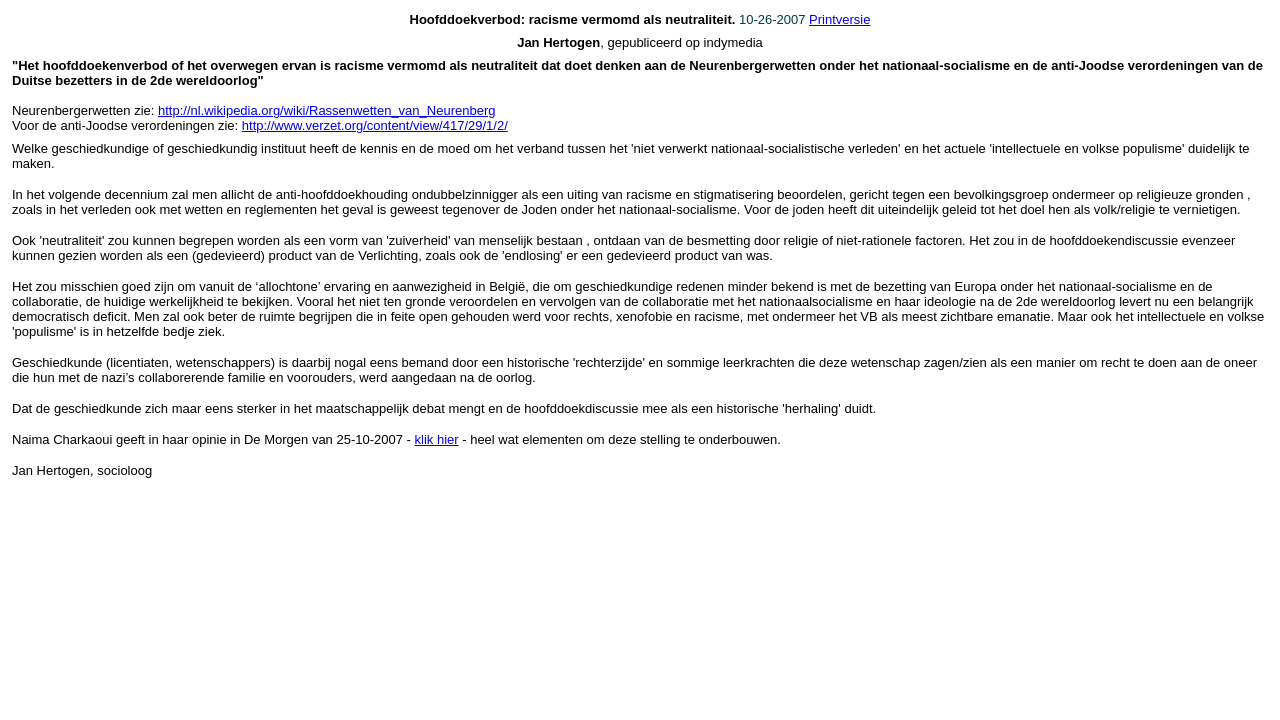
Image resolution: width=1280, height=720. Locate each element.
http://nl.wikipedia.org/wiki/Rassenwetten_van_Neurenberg (326, 110)
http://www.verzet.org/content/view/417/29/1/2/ (375, 125)
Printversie (839, 19)
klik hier (437, 439)
